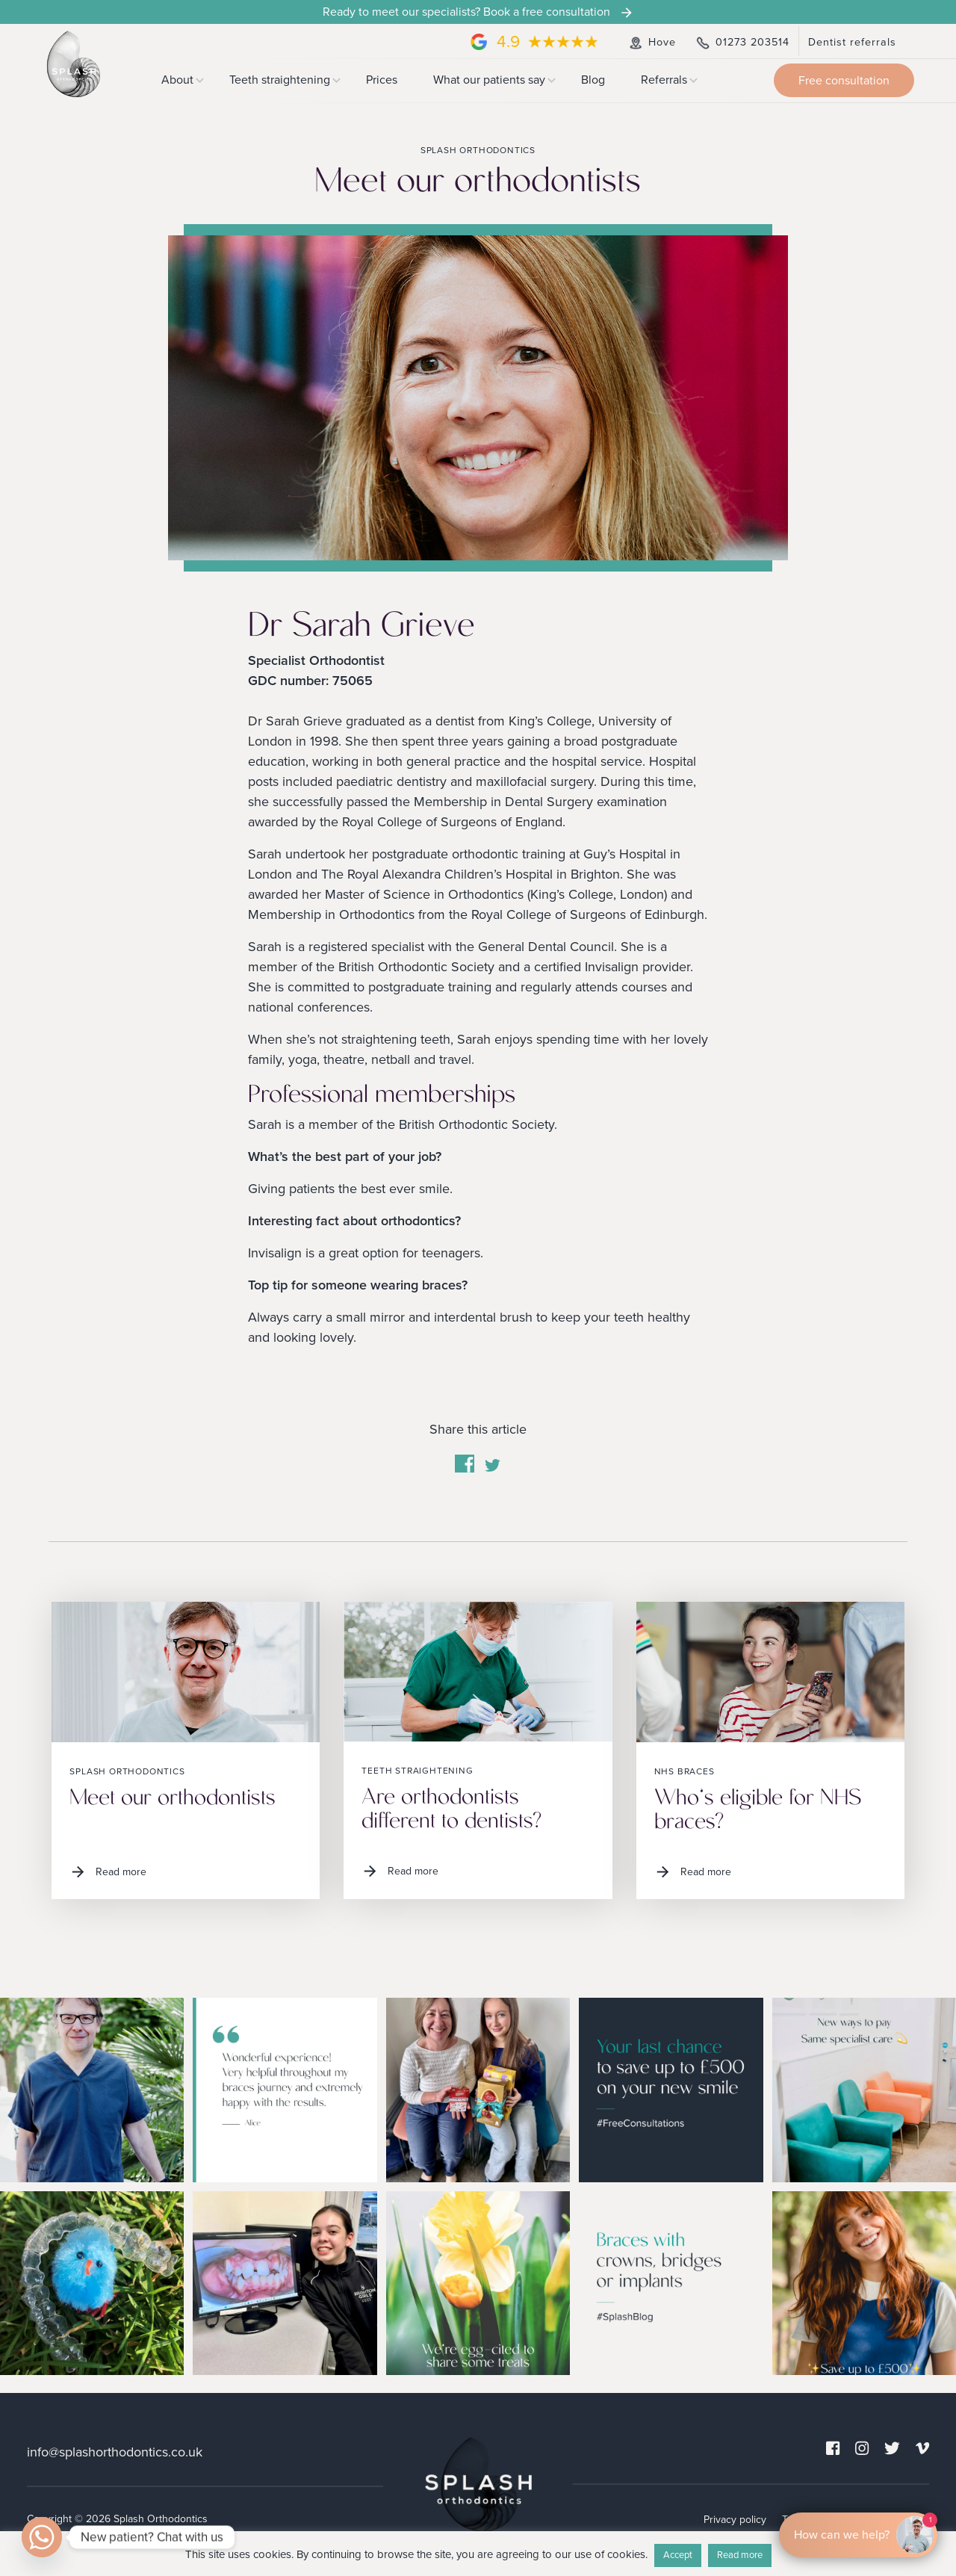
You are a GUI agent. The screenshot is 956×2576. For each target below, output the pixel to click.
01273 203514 (741, 42)
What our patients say (489, 79)
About (177, 79)
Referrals (664, 79)
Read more (107, 1872)
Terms (796, 2519)
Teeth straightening (279, 79)
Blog (593, 79)
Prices (381, 79)
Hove (651, 42)
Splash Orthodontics (126, 1771)
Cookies (844, 2519)
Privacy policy (735, 2519)
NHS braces (684, 1771)
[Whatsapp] (42, 2537)
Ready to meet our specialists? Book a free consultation (478, 11)
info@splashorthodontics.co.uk (114, 2452)
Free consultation (844, 80)
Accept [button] (677, 2555)
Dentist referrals (852, 42)
